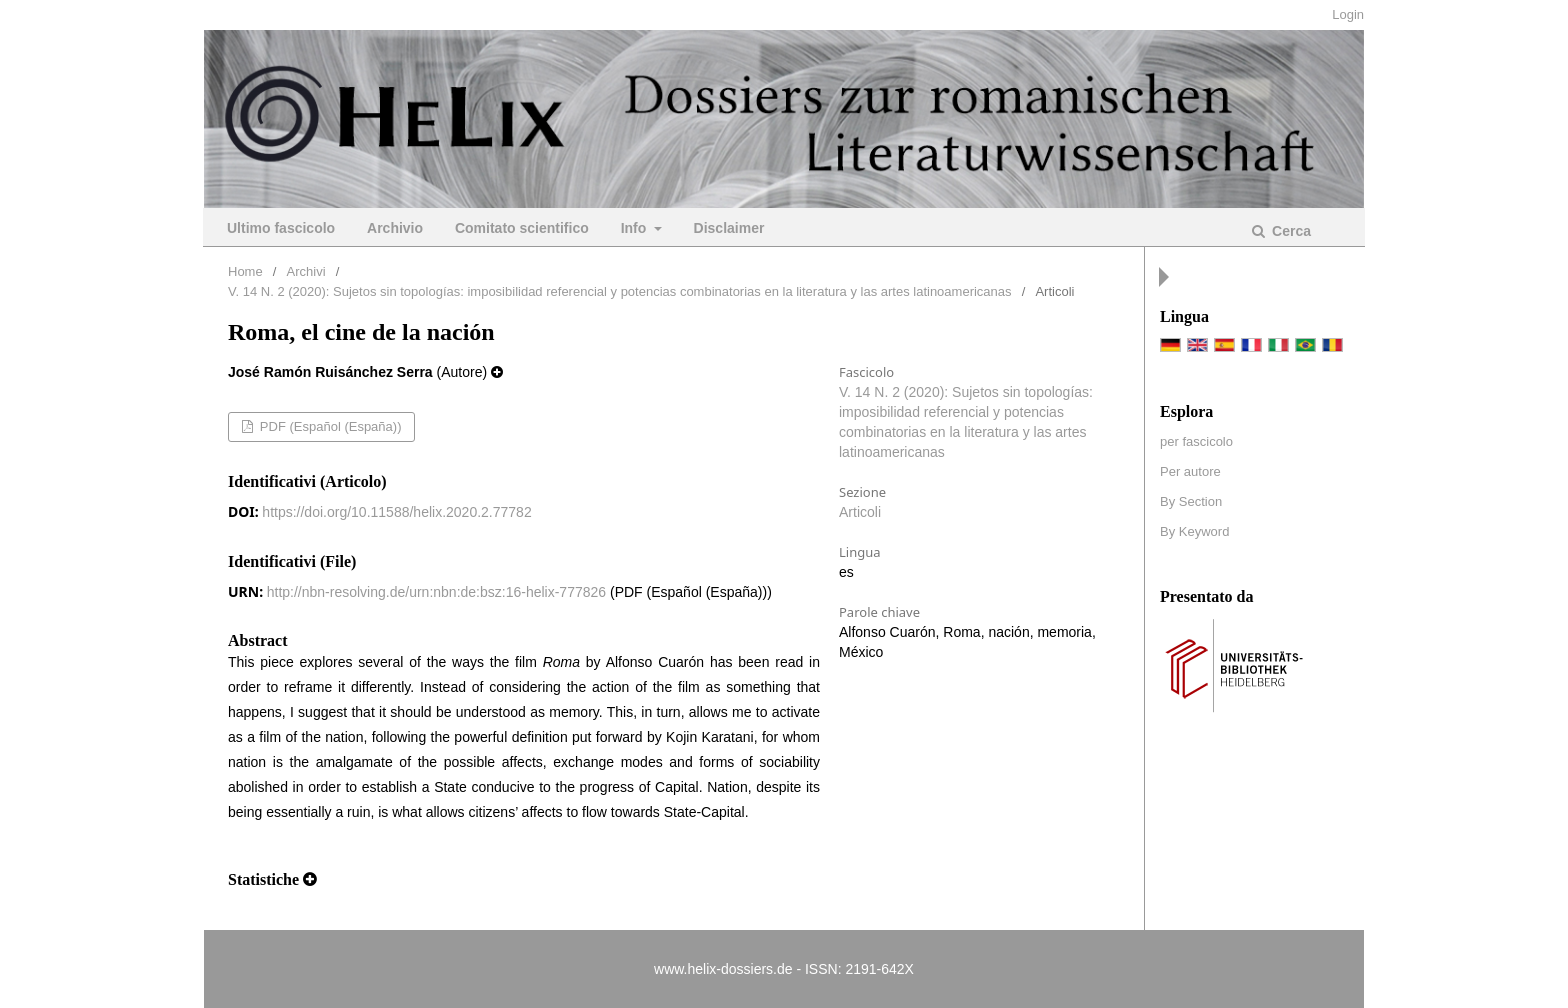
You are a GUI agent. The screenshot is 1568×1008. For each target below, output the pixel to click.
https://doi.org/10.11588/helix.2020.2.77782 (396, 512)
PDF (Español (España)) (328, 426)
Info (636, 228)
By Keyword (1194, 531)
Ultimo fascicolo (281, 228)
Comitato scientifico (522, 228)
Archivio (395, 228)
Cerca (1289, 231)
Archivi (306, 271)
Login (1348, 14)
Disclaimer (729, 228)
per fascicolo (1196, 441)
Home (245, 271)
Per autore (1190, 471)
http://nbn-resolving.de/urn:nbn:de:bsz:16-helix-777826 (436, 592)
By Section (1191, 501)
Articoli (860, 512)
